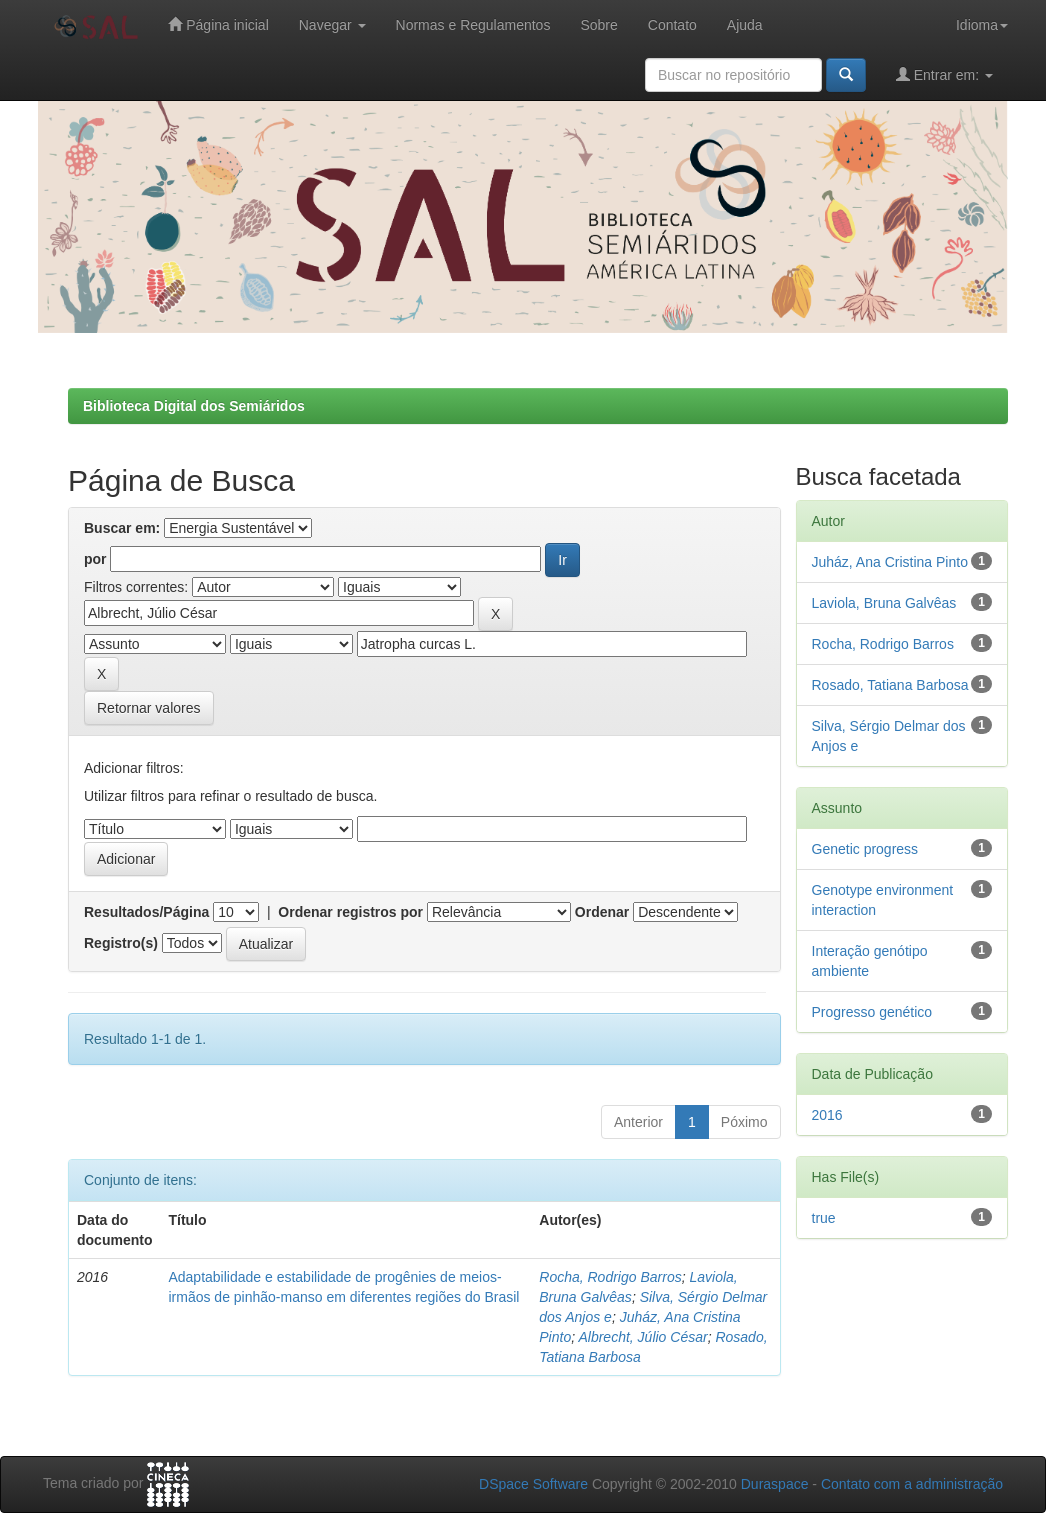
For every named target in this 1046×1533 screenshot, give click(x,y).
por (95, 559)
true (824, 1218)
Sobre (598, 25)
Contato (672, 25)
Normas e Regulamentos (473, 25)
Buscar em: (122, 528)
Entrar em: (944, 74)
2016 (827, 1115)
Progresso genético (872, 1012)
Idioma (982, 25)
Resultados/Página (146, 912)
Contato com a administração (912, 1484)
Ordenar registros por (350, 912)
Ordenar (602, 912)
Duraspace (775, 1484)
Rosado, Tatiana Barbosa (890, 685)
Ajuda (745, 25)
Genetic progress (865, 849)
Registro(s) (121, 943)
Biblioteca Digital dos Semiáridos (194, 406)
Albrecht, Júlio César (642, 1337)
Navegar (332, 25)
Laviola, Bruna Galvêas (884, 603)
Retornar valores (149, 708)
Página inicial (218, 24)
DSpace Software (533, 1484)
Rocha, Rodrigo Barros (610, 1277)
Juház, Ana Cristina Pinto (890, 562)
